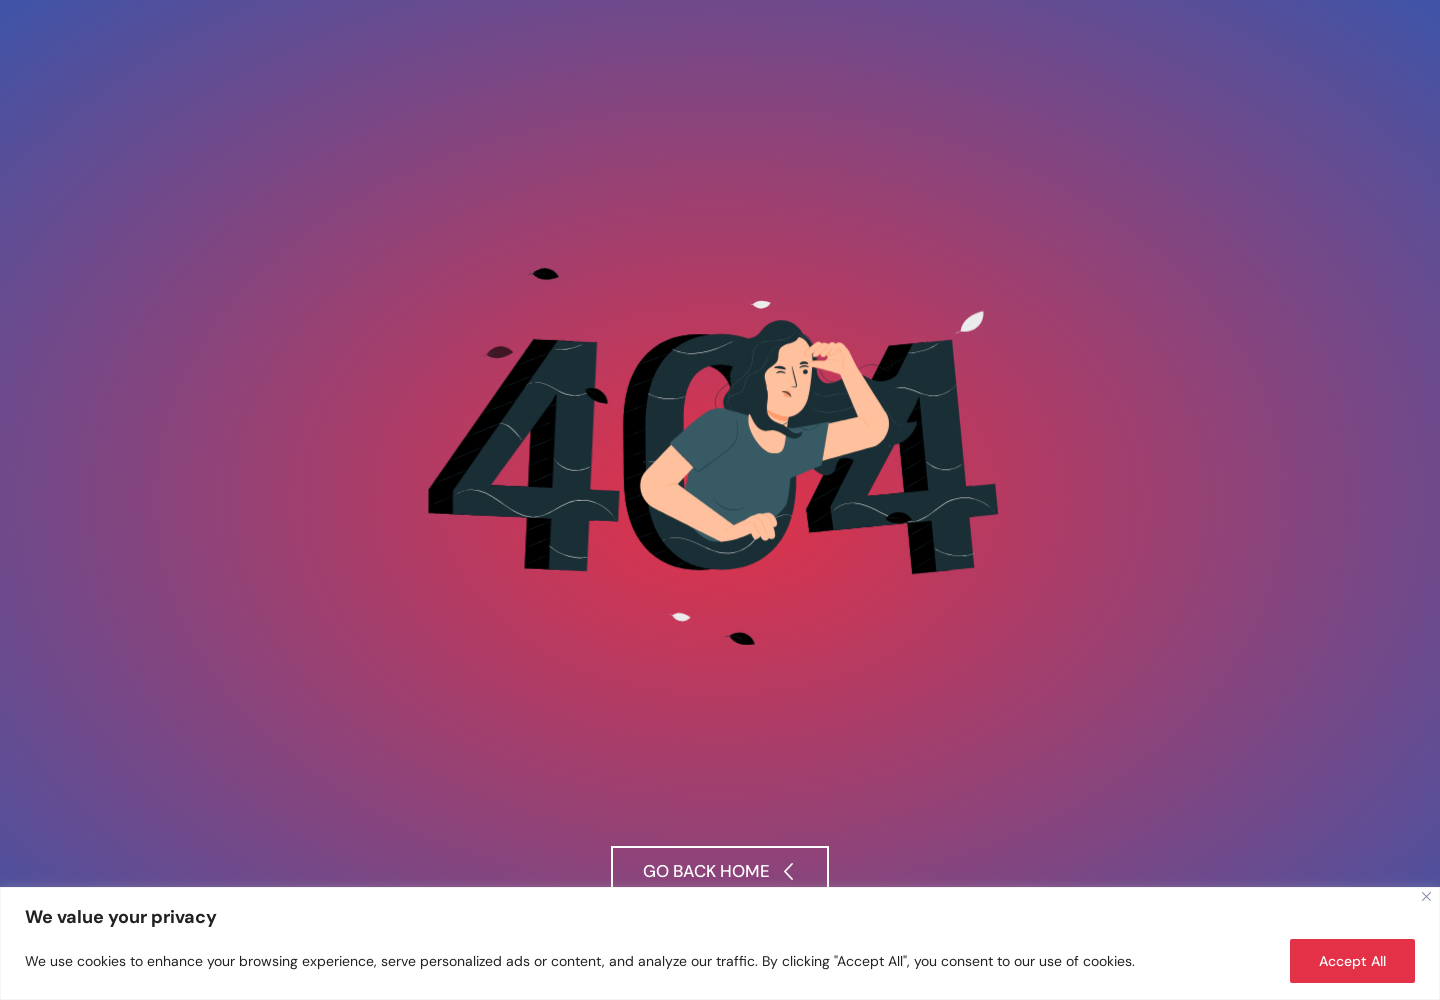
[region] (720, 943)
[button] (720, 873)
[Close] (1426, 896)
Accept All (1352, 961)
